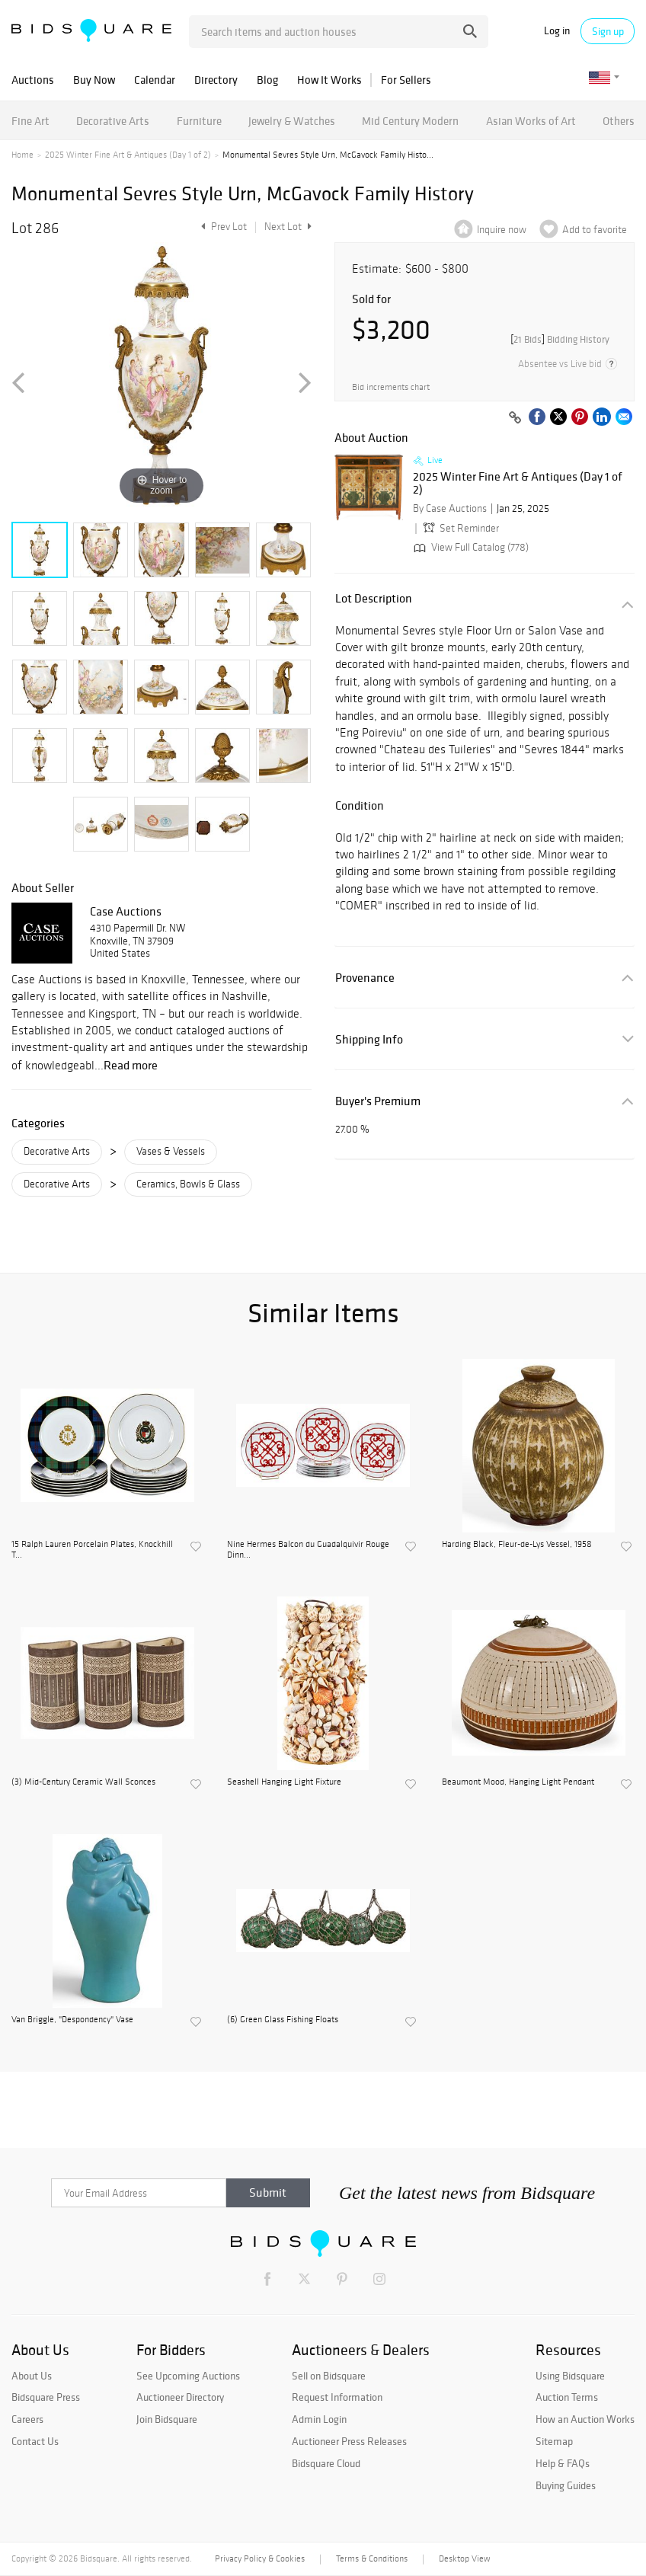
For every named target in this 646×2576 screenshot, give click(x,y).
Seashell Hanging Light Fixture (284, 1781)
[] (559, 339)
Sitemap (554, 2441)
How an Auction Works (585, 2419)
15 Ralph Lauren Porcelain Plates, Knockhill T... (92, 1549)
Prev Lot (222, 226)
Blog (267, 79)
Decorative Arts (112, 120)
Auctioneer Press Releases (349, 2441)
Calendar (154, 79)
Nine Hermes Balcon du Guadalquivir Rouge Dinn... (308, 1549)
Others (619, 120)
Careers (27, 2419)
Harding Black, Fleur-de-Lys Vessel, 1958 (517, 1544)
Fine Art (30, 120)
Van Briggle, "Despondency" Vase (72, 2019)
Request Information (337, 2397)
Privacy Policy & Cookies (260, 2558)
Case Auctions (126, 911)
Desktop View (464, 2558)
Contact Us (35, 2441)
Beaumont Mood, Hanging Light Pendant (518, 1781)
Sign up (608, 31)
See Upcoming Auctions (188, 2376)
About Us (31, 2376)
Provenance (365, 977)
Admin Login (319, 2419)
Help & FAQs (563, 2463)
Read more (131, 1064)
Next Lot (288, 226)
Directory (216, 79)
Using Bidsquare (570, 2376)
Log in (557, 31)
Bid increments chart (391, 387)
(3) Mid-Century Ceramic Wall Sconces (83, 1781)
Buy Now (94, 79)
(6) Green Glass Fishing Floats (282, 2019)
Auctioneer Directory (180, 2397)
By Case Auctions (450, 508)
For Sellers (406, 79)
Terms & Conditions (372, 2558)
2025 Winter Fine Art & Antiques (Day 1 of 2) (128, 154)
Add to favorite (594, 229)
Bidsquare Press (45, 2397)
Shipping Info (369, 1039)
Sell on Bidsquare (329, 2376)
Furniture (199, 120)
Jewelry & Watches (291, 120)
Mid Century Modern (410, 120)
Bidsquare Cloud (326, 2463)
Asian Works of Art (531, 120)
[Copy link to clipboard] (515, 418)
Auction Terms (567, 2397)
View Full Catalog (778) (470, 547)
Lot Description (373, 598)
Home (22, 154)
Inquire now (501, 229)
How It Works (329, 79)
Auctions (32, 79)
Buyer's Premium (378, 1101)
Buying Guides (566, 2485)
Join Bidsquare (166, 2419)
